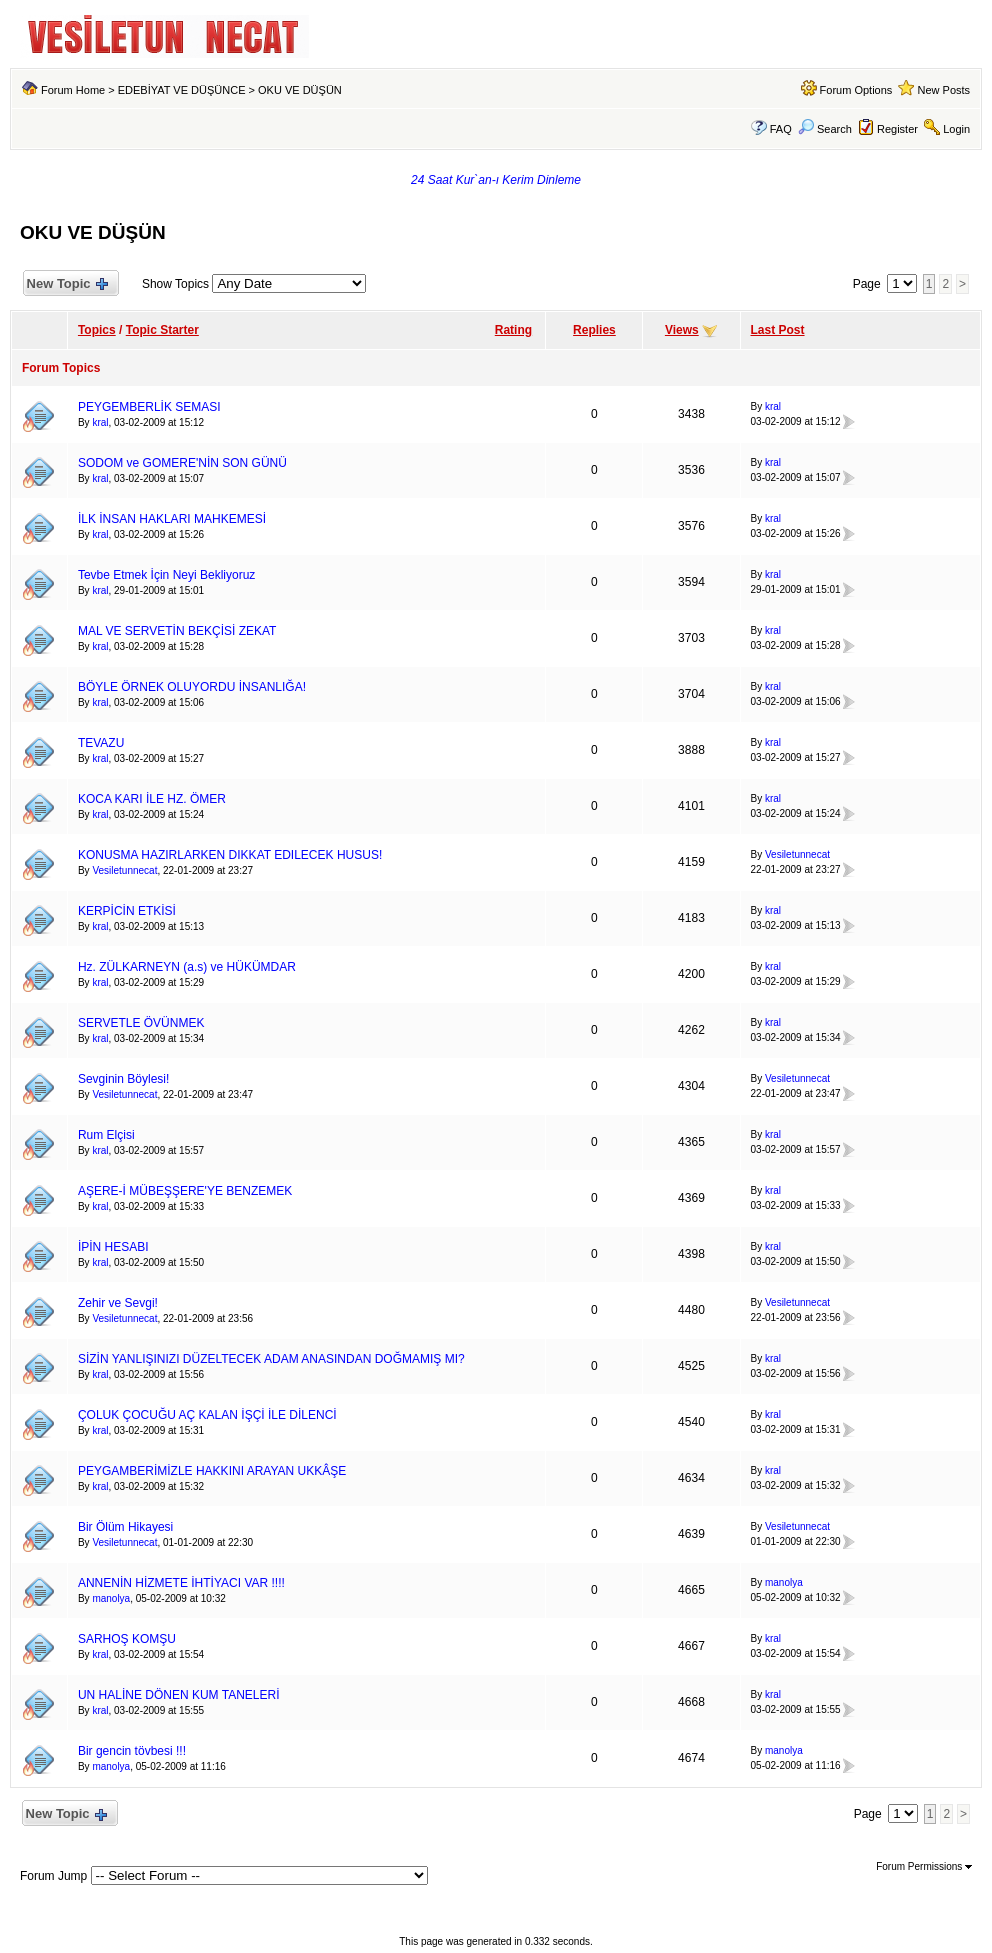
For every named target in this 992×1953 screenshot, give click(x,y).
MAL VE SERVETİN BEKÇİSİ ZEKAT (177, 631)
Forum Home (73, 90)
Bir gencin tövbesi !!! (132, 1751)
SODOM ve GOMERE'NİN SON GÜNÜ (182, 463)
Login (956, 129)
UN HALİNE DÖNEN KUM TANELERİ (179, 1695)
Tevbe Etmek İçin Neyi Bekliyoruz (166, 575)
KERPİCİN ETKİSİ (127, 911)
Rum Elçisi (106, 1135)
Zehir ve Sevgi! (118, 1303)
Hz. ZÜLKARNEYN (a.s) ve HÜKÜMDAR (187, 967)
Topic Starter (162, 330)
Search (825, 129)
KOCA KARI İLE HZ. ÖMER (152, 799)
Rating (513, 330)
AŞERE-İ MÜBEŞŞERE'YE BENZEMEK (185, 1191)
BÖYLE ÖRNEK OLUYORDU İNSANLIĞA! (192, 687)
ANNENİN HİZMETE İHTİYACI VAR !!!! (181, 1583)
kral (100, 422)
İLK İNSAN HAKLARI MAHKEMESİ (172, 519)
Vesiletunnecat (124, 870)
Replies (594, 330)
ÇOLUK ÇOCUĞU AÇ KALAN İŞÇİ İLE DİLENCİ (207, 1415)
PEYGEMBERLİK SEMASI (149, 407)
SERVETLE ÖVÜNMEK (141, 1023)
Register (897, 129)
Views (682, 330)
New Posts (944, 90)
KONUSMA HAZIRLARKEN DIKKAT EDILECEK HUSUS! (230, 855)
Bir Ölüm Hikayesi (125, 1527)
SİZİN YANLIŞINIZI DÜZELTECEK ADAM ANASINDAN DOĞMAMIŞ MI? (271, 1359)
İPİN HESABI (113, 1247)
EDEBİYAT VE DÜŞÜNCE (182, 90)
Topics (97, 330)
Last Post (778, 330)
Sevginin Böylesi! (123, 1079)
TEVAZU (101, 743)
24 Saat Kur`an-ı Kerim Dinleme (496, 180)
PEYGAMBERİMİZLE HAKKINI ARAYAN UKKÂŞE (212, 1471)
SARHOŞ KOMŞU (127, 1639)
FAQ (781, 129)
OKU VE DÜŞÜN (300, 90)
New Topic (66, 284)
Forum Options (856, 90)
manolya (111, 1598)
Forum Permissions (924, 1866)
